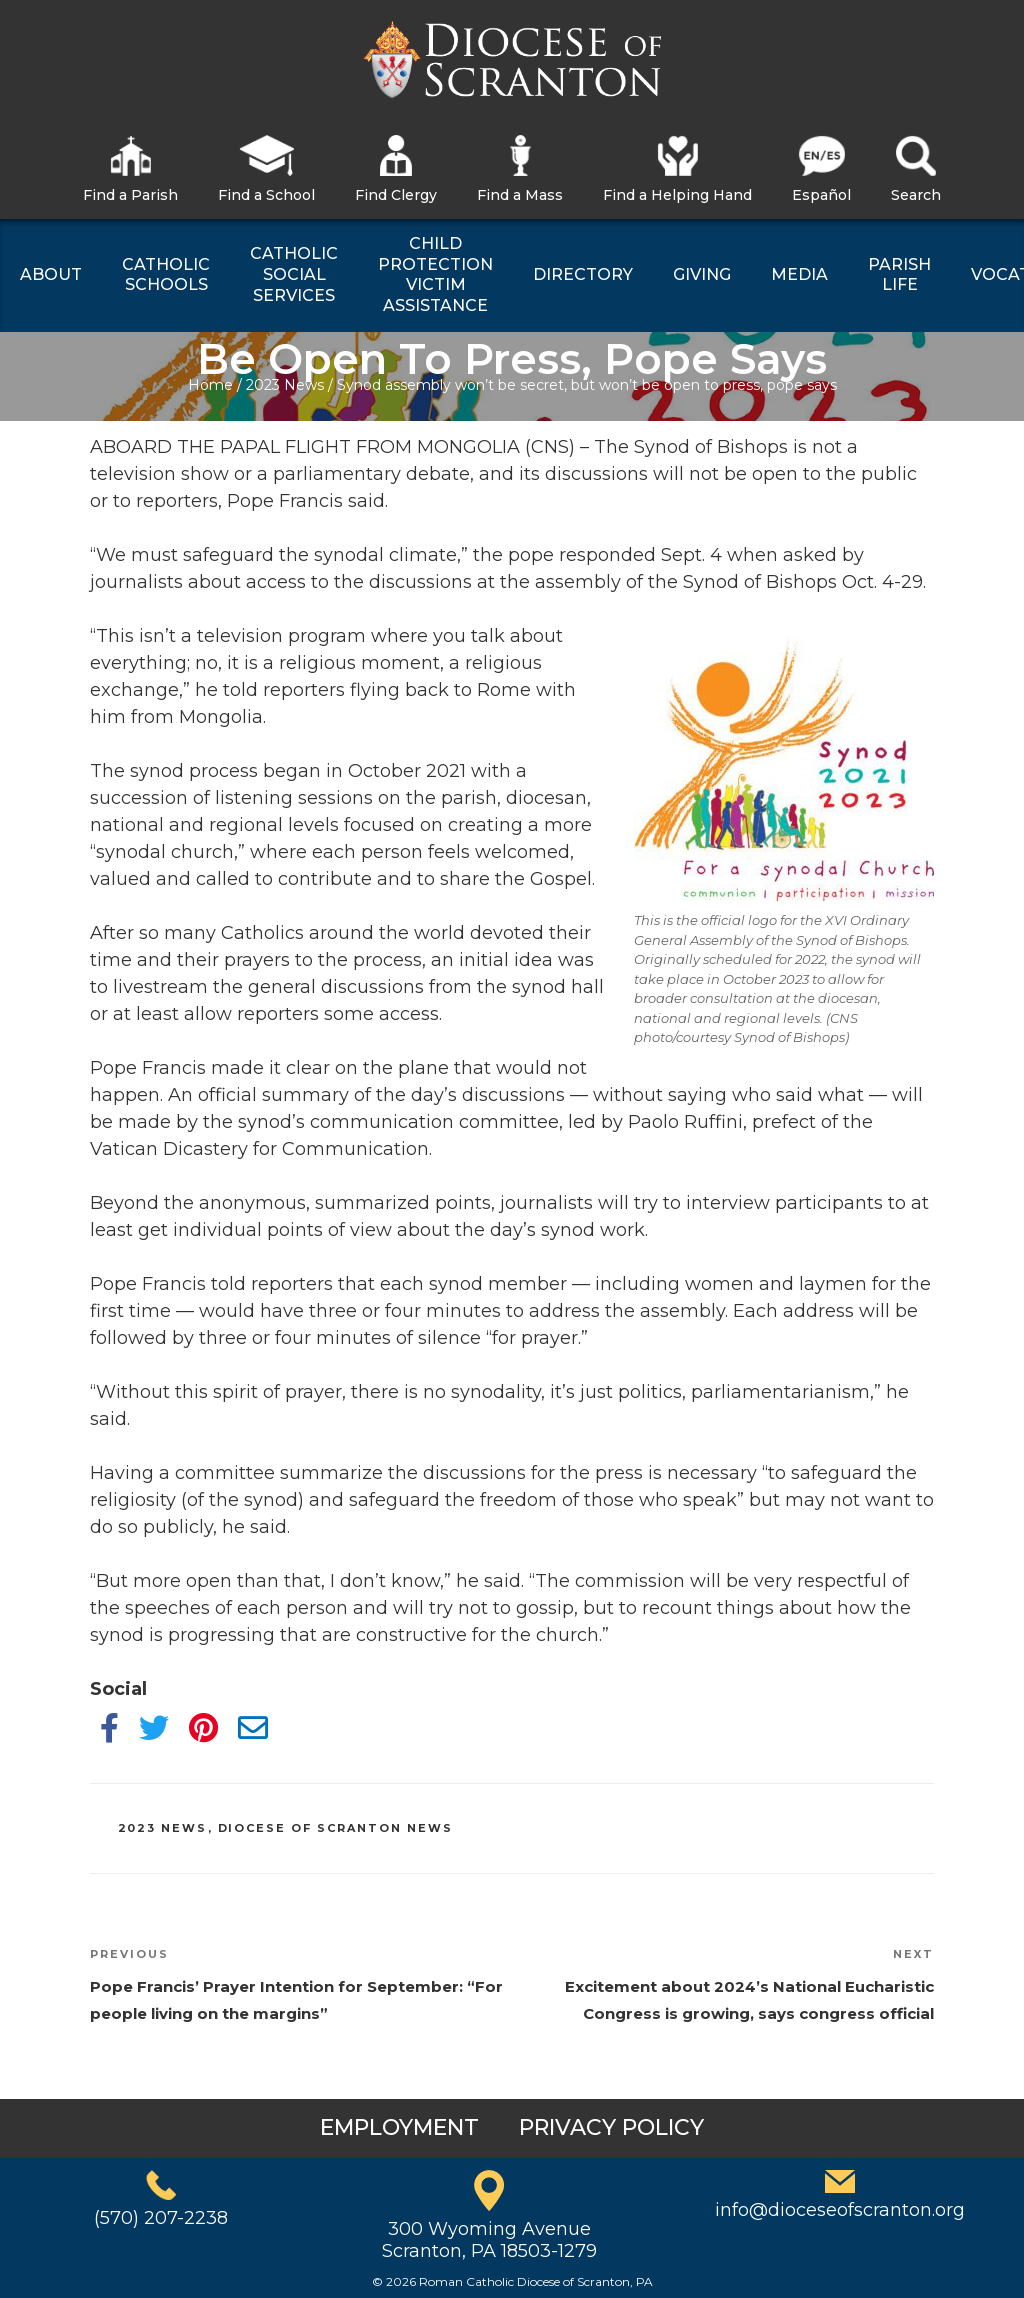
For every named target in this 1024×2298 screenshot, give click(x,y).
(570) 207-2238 (161, 2218)
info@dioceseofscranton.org (840, 2210)
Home (210, 385)
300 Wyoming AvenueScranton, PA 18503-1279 (489, 2240)
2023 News (285, 385)
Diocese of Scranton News (336, 1828)
